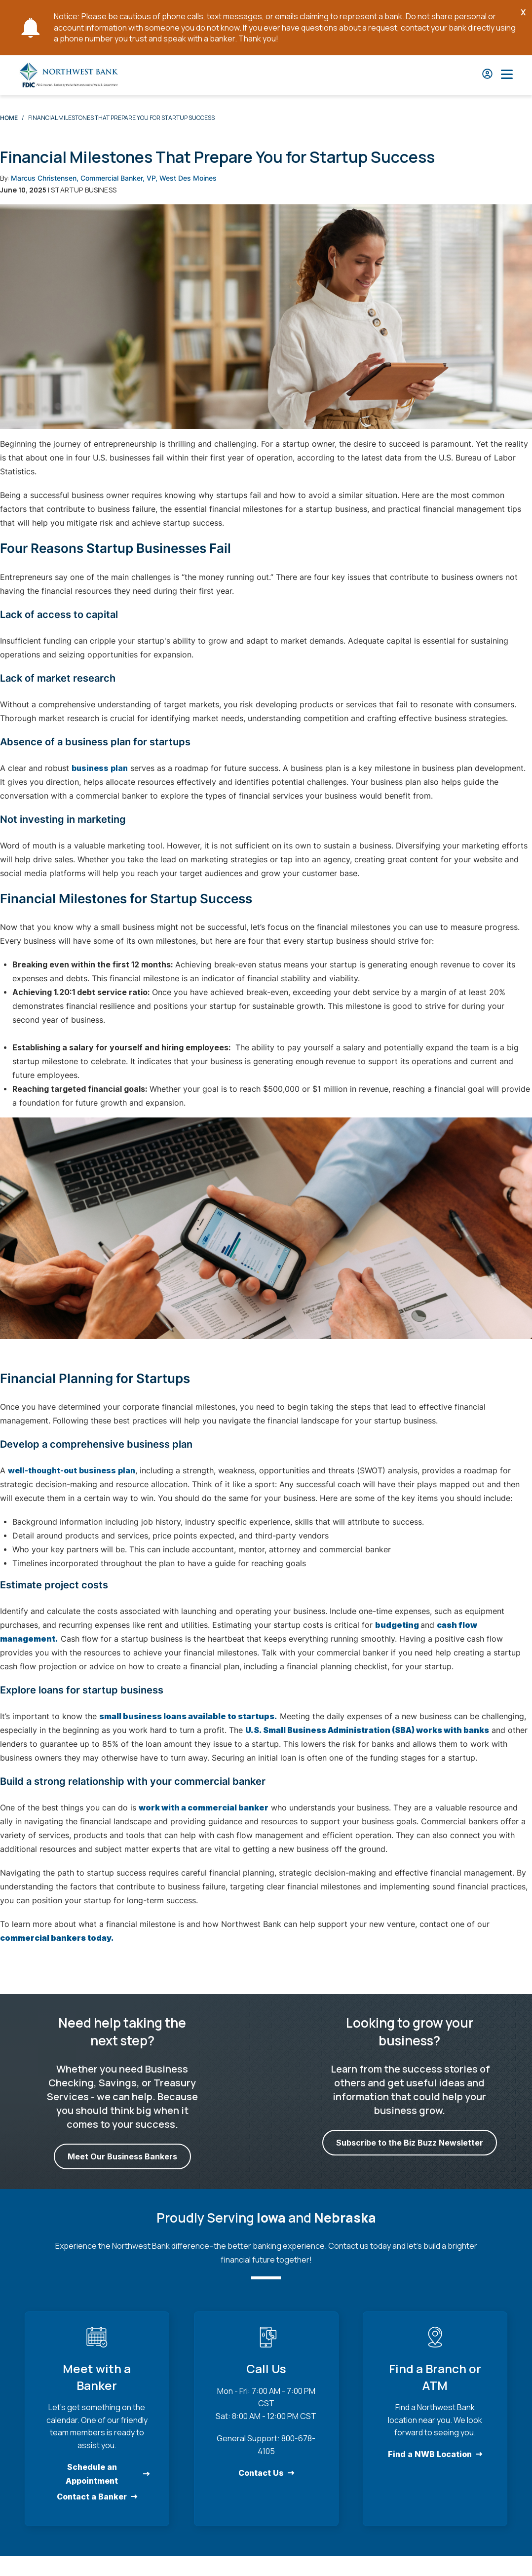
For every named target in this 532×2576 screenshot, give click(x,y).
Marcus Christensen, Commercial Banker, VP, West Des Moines (114, 178)
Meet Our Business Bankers (122, 2156)
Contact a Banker (92, 2496)
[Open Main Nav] (507, 75)
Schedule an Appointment (92, 2474)
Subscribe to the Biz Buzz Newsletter (409, 2143)
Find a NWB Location (430, 2454)
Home (9, 117)
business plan (100, 768)
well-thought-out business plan (71, 1470)
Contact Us (261, 2473)
